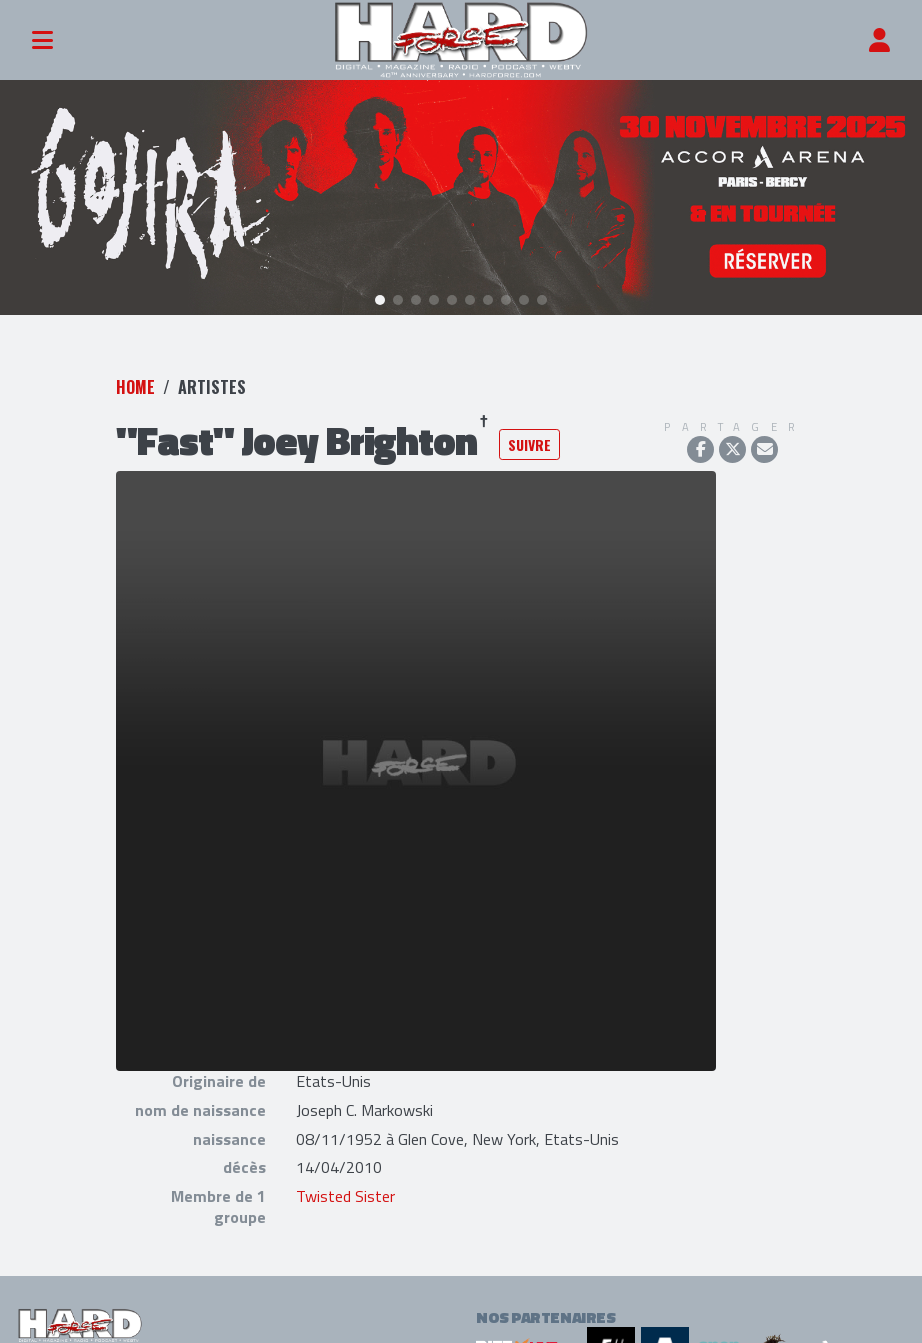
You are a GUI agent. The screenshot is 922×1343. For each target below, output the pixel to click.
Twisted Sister (345, 1192)
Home (135, 382)
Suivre (529, 440)
